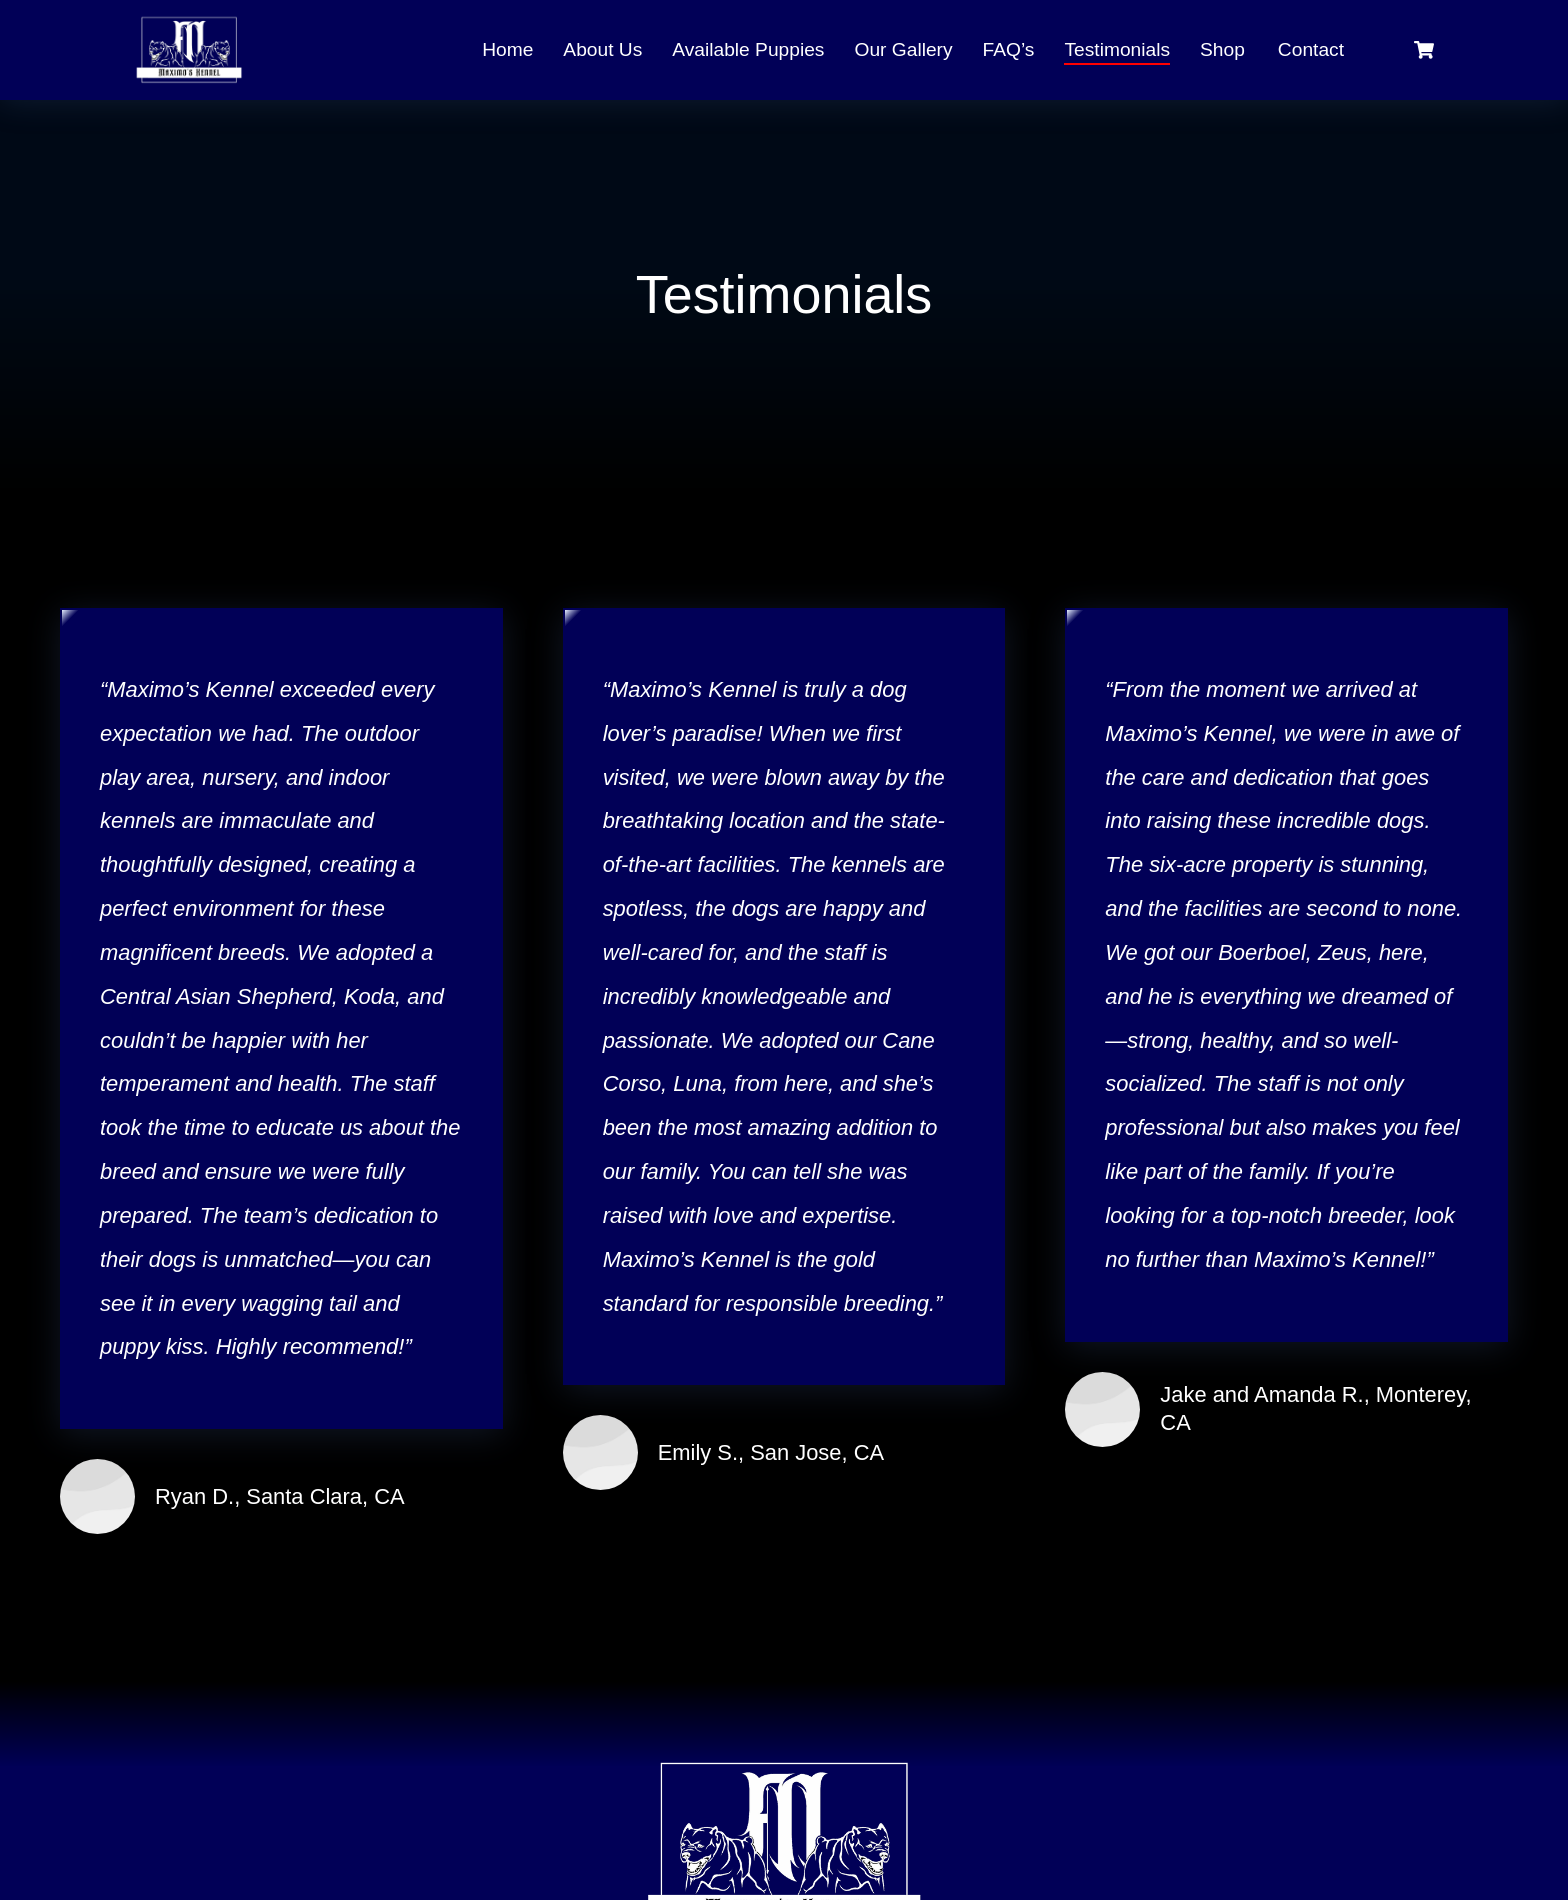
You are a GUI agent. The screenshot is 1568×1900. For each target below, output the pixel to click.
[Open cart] (1424, 50)
